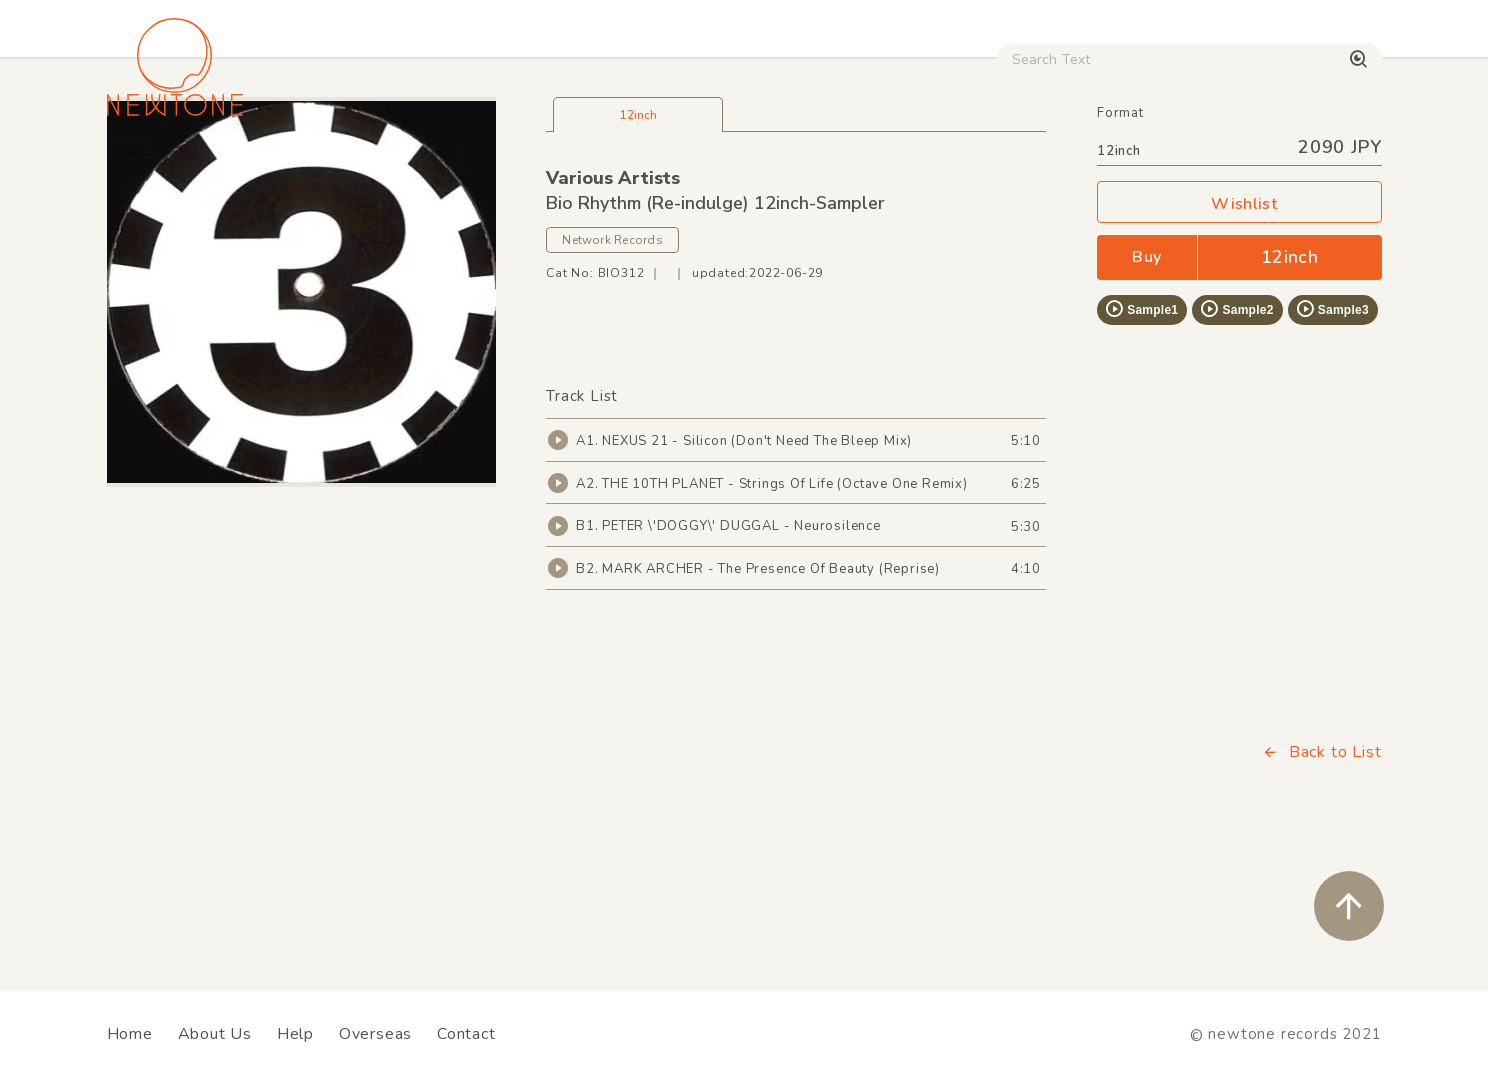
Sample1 (1141, 442)
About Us (215, 1034)
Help (295, 1034)
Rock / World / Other (690, 171)
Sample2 (1236, 442)
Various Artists (613, 311)
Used (1034, 171)
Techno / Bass (336, 171)
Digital (1134, 171)
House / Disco (173, 171)
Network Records (612, 373)
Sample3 (1332, 442)
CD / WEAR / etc (892, 171)
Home (130, 1034)
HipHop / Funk (499, 171)
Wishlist (1239, 337)
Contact (466, 1034)
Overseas (375, 1034)
